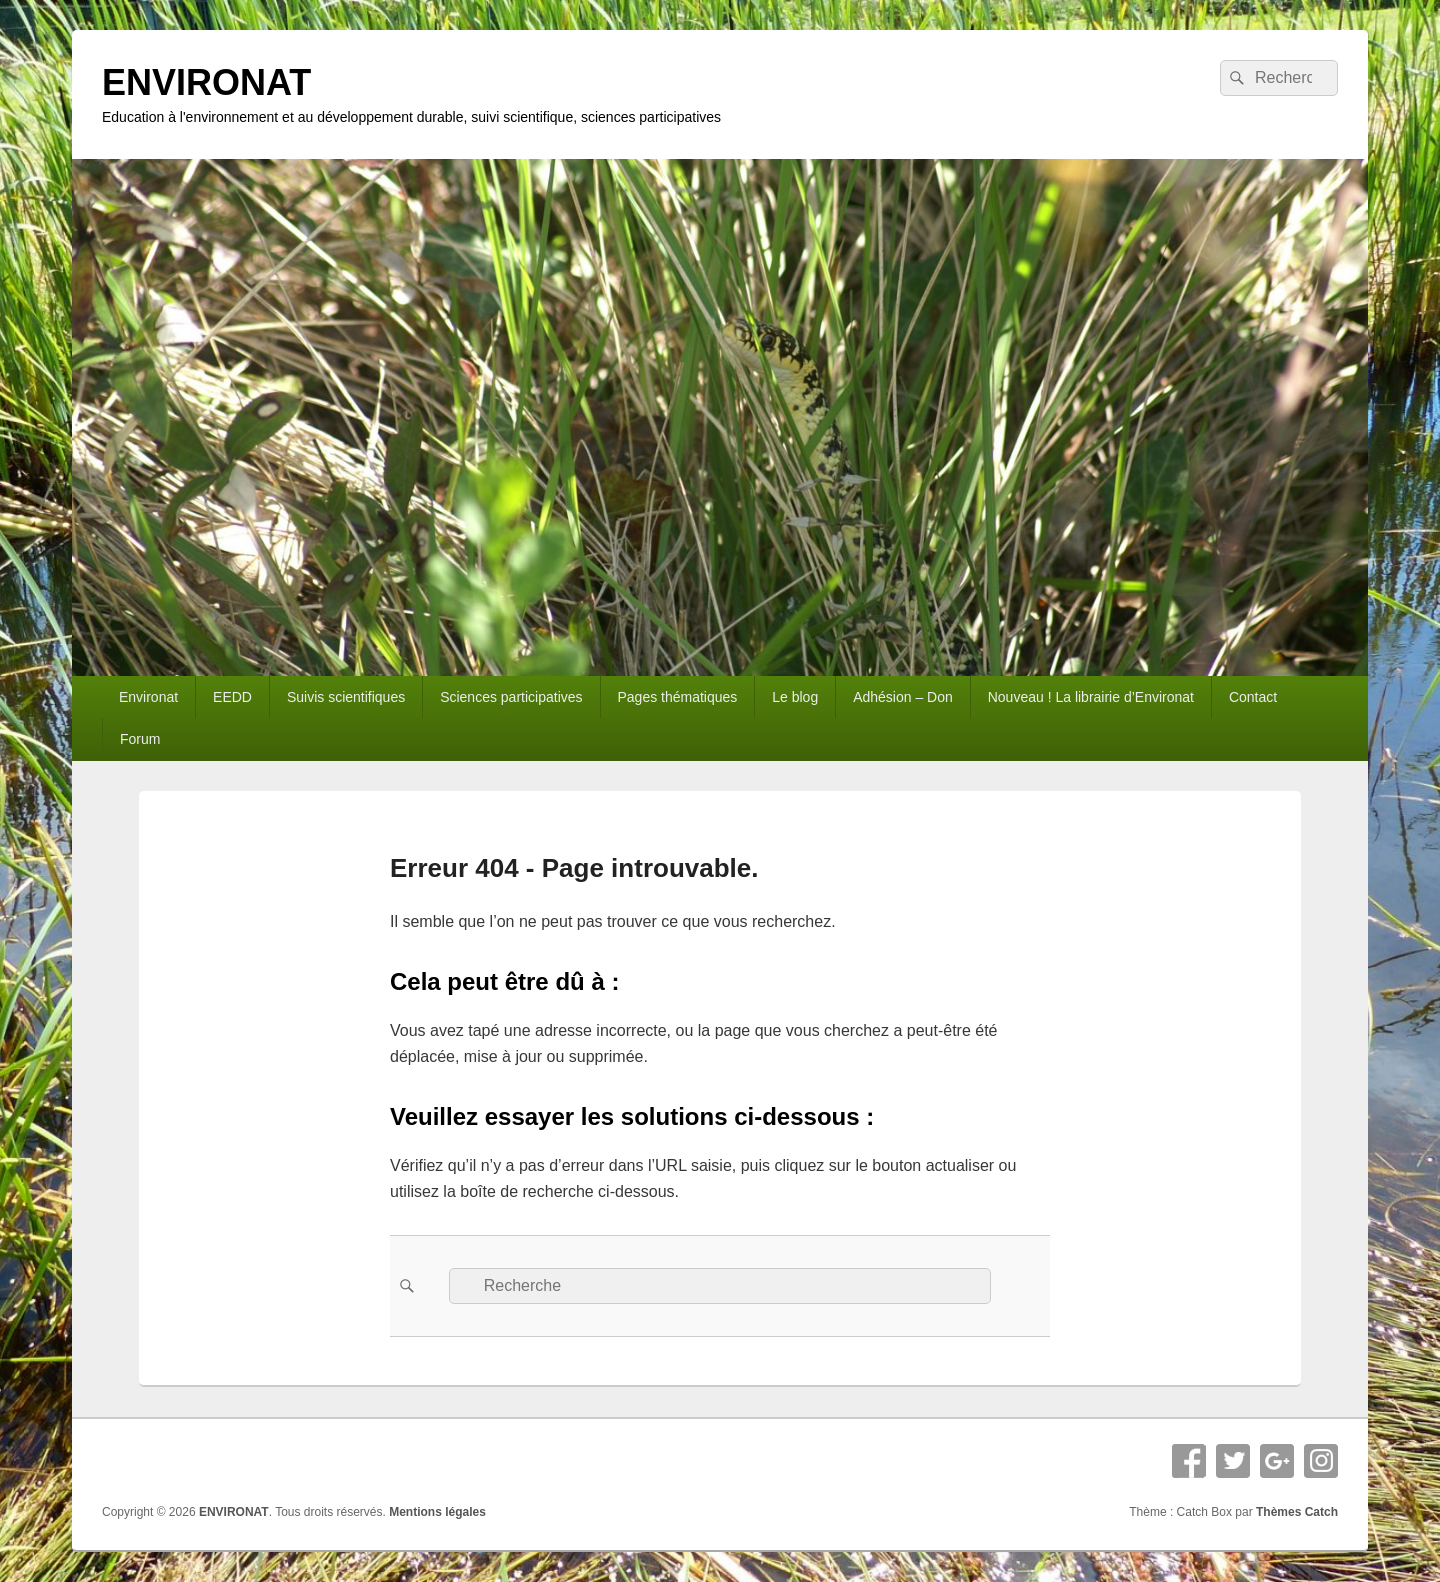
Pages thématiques (677, 697)
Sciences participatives (511, 697)
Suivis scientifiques (346, 697)
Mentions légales (437, 1512)
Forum (140, 739)
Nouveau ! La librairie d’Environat (1091, 697)
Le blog (795, 697)
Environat (148, 697)
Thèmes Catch (1297, 1512)
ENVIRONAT (206, 82)
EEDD (232, 697)
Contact (1253, 697)
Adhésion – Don (903, 697)
